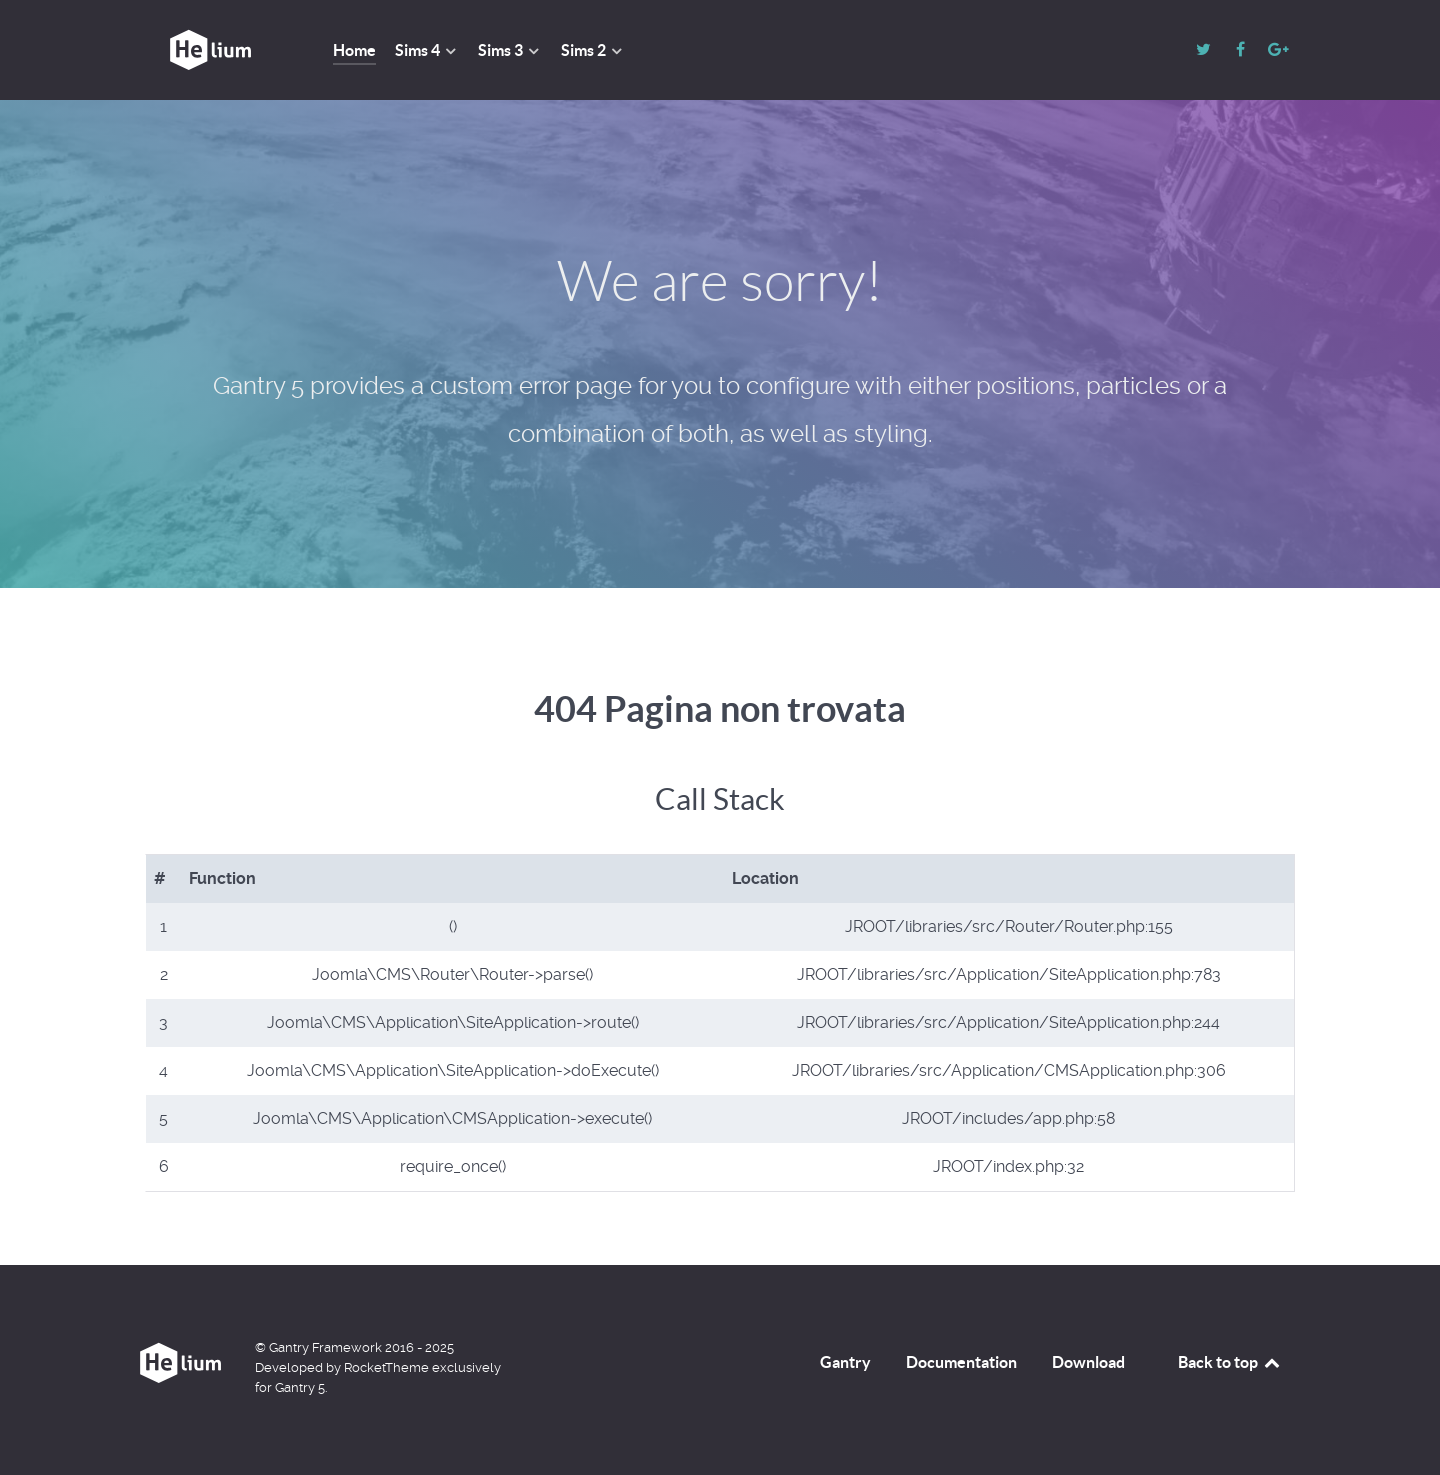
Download (1088, 1362)
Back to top (1230, 1362)
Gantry (845, 1362)
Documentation (961, 1362)
